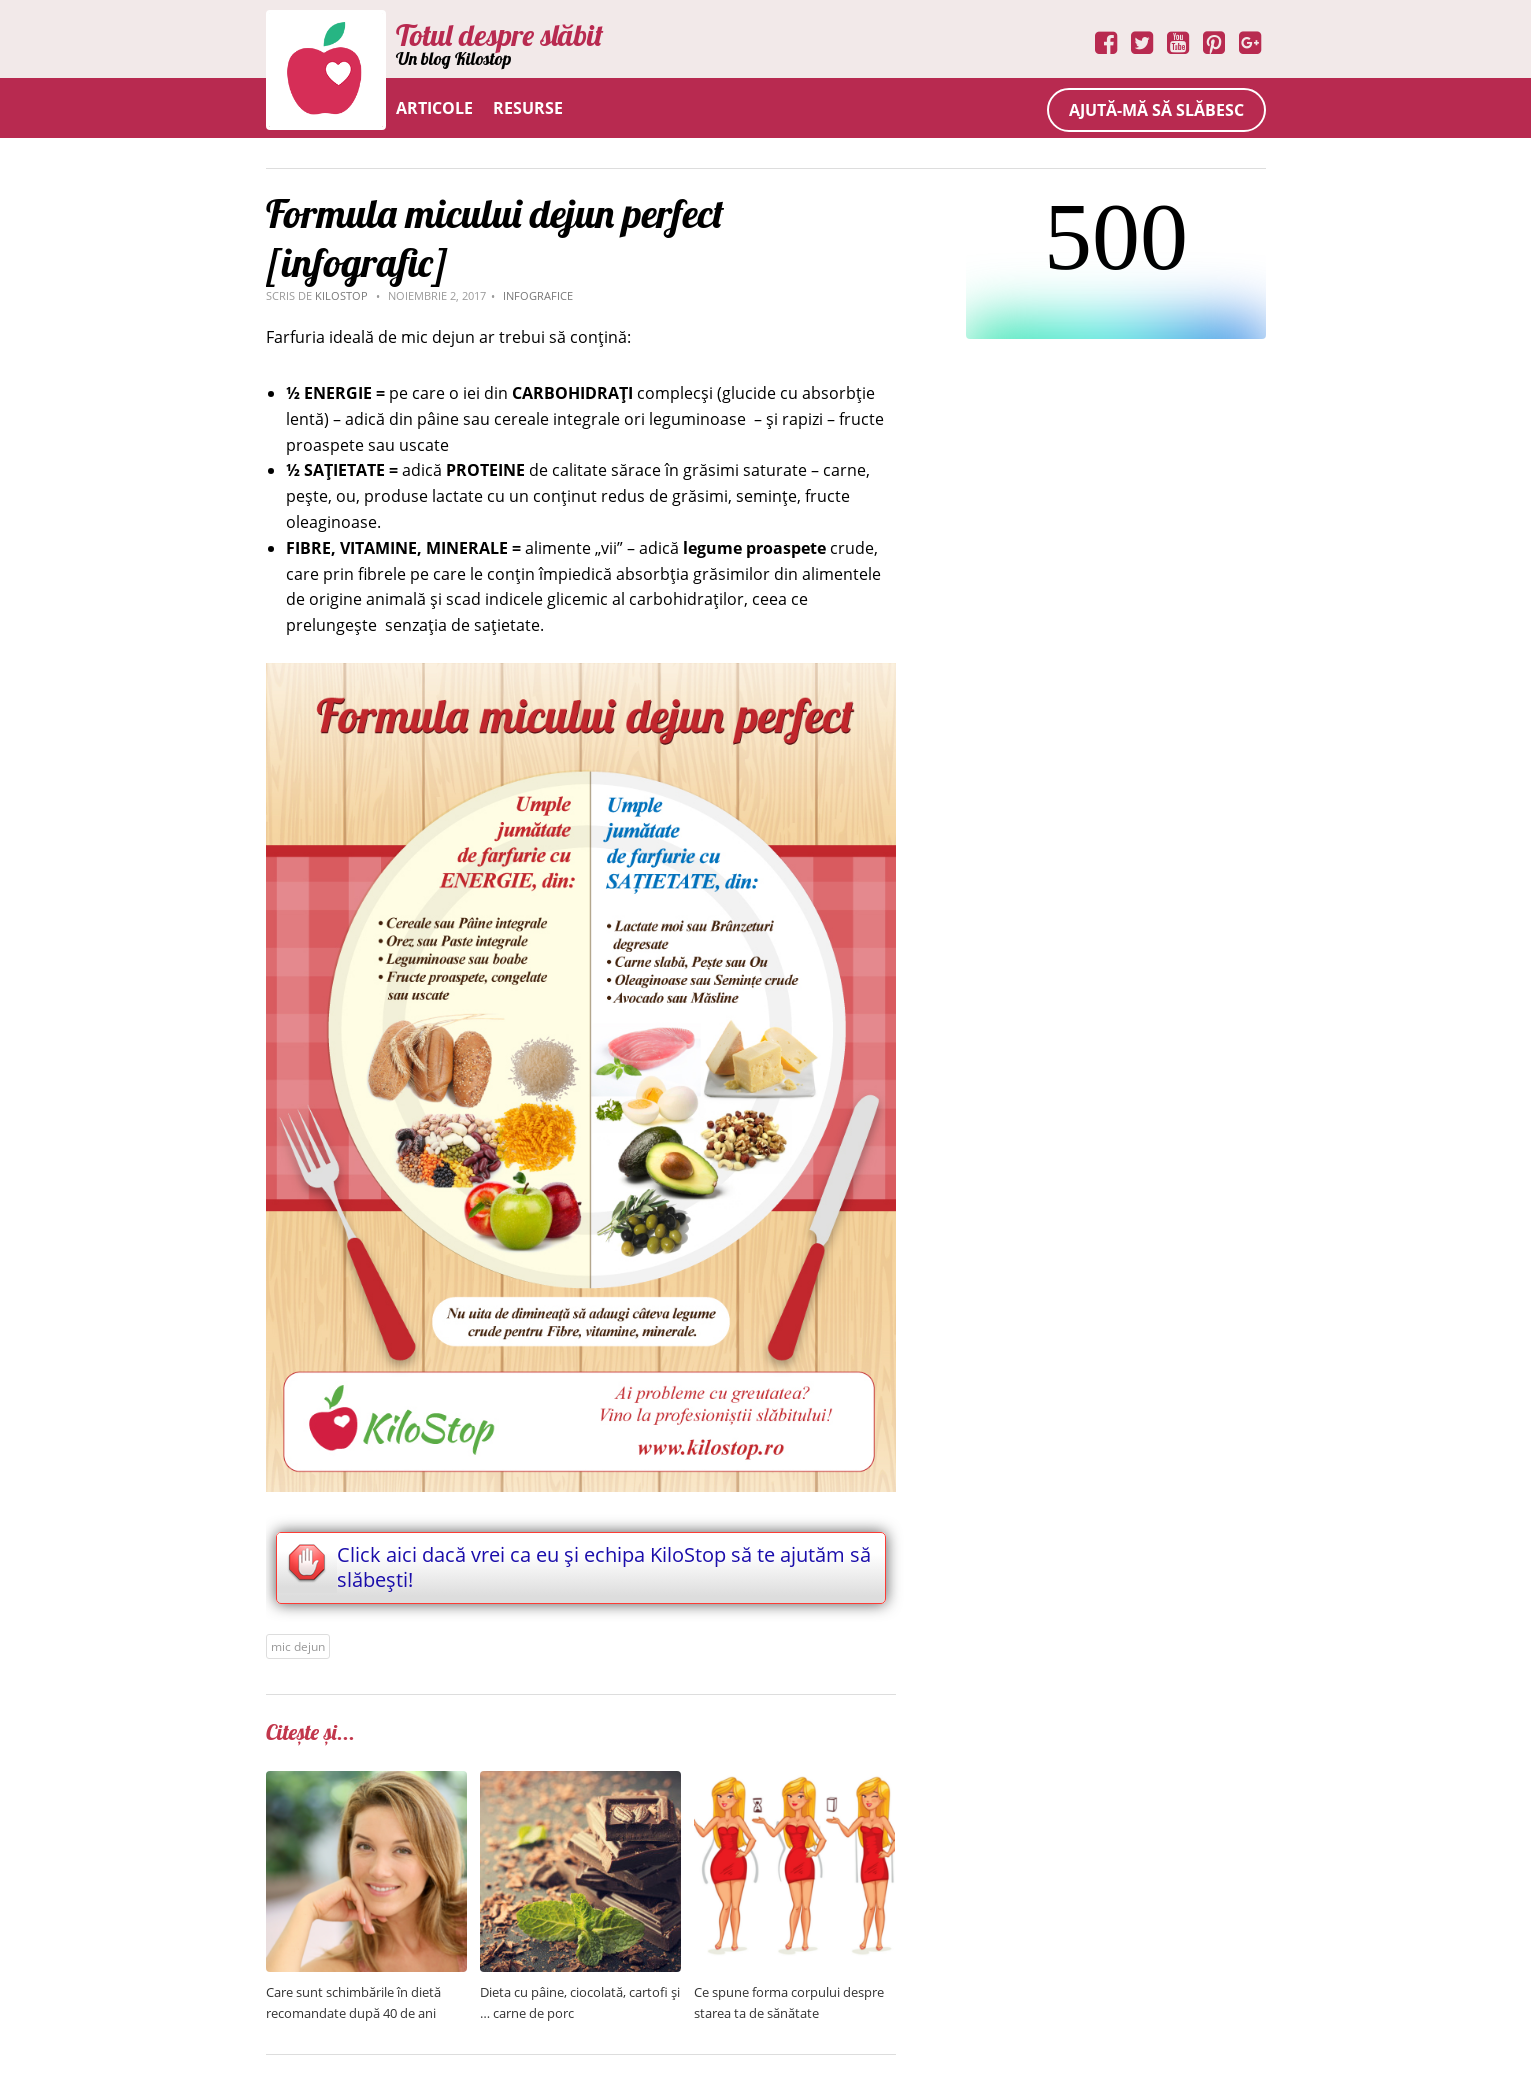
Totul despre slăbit (499, 35)
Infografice (538, 295)
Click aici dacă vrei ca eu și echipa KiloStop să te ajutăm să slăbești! (604, 1567)
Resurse (528, 108)
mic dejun (298, 1646)
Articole (434, 108)
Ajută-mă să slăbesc (1156, 110)
